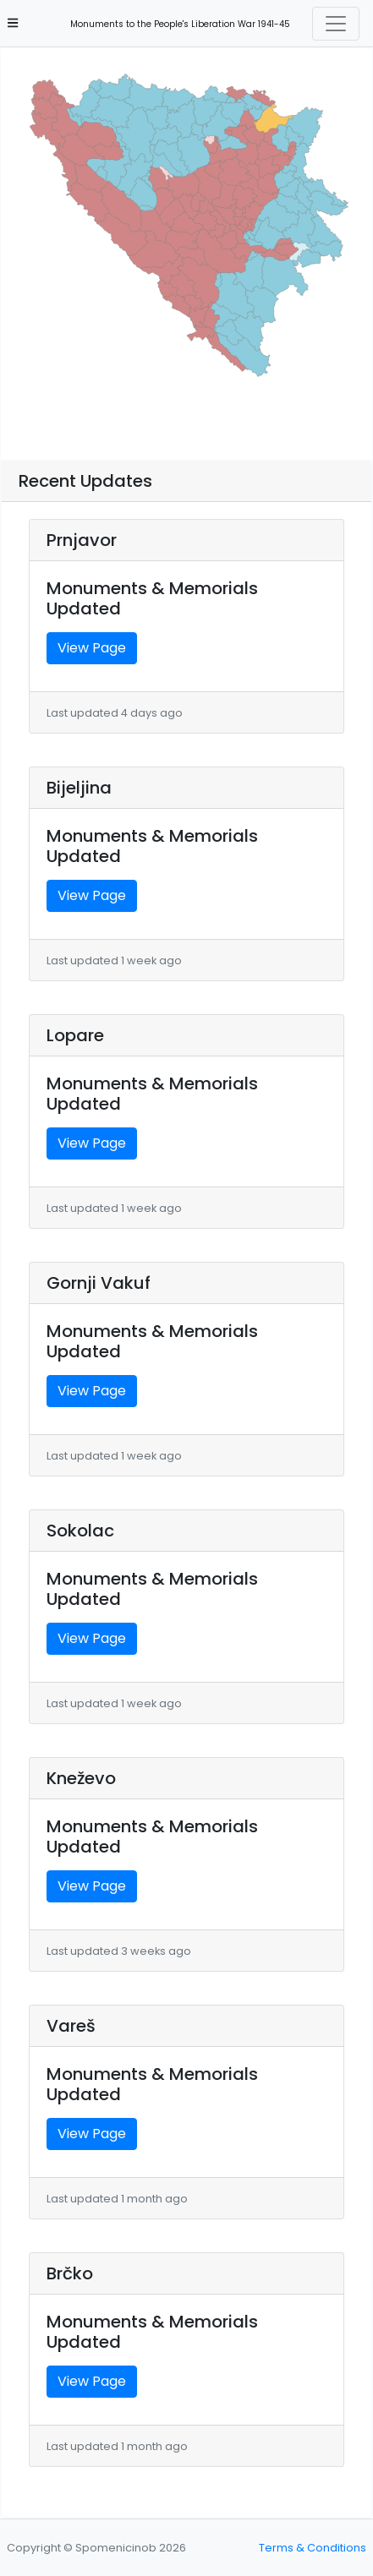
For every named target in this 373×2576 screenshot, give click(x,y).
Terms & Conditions (312, 2548)
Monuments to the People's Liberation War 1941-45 (175, 24)
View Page (92, 648)
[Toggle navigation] (335, 24)
